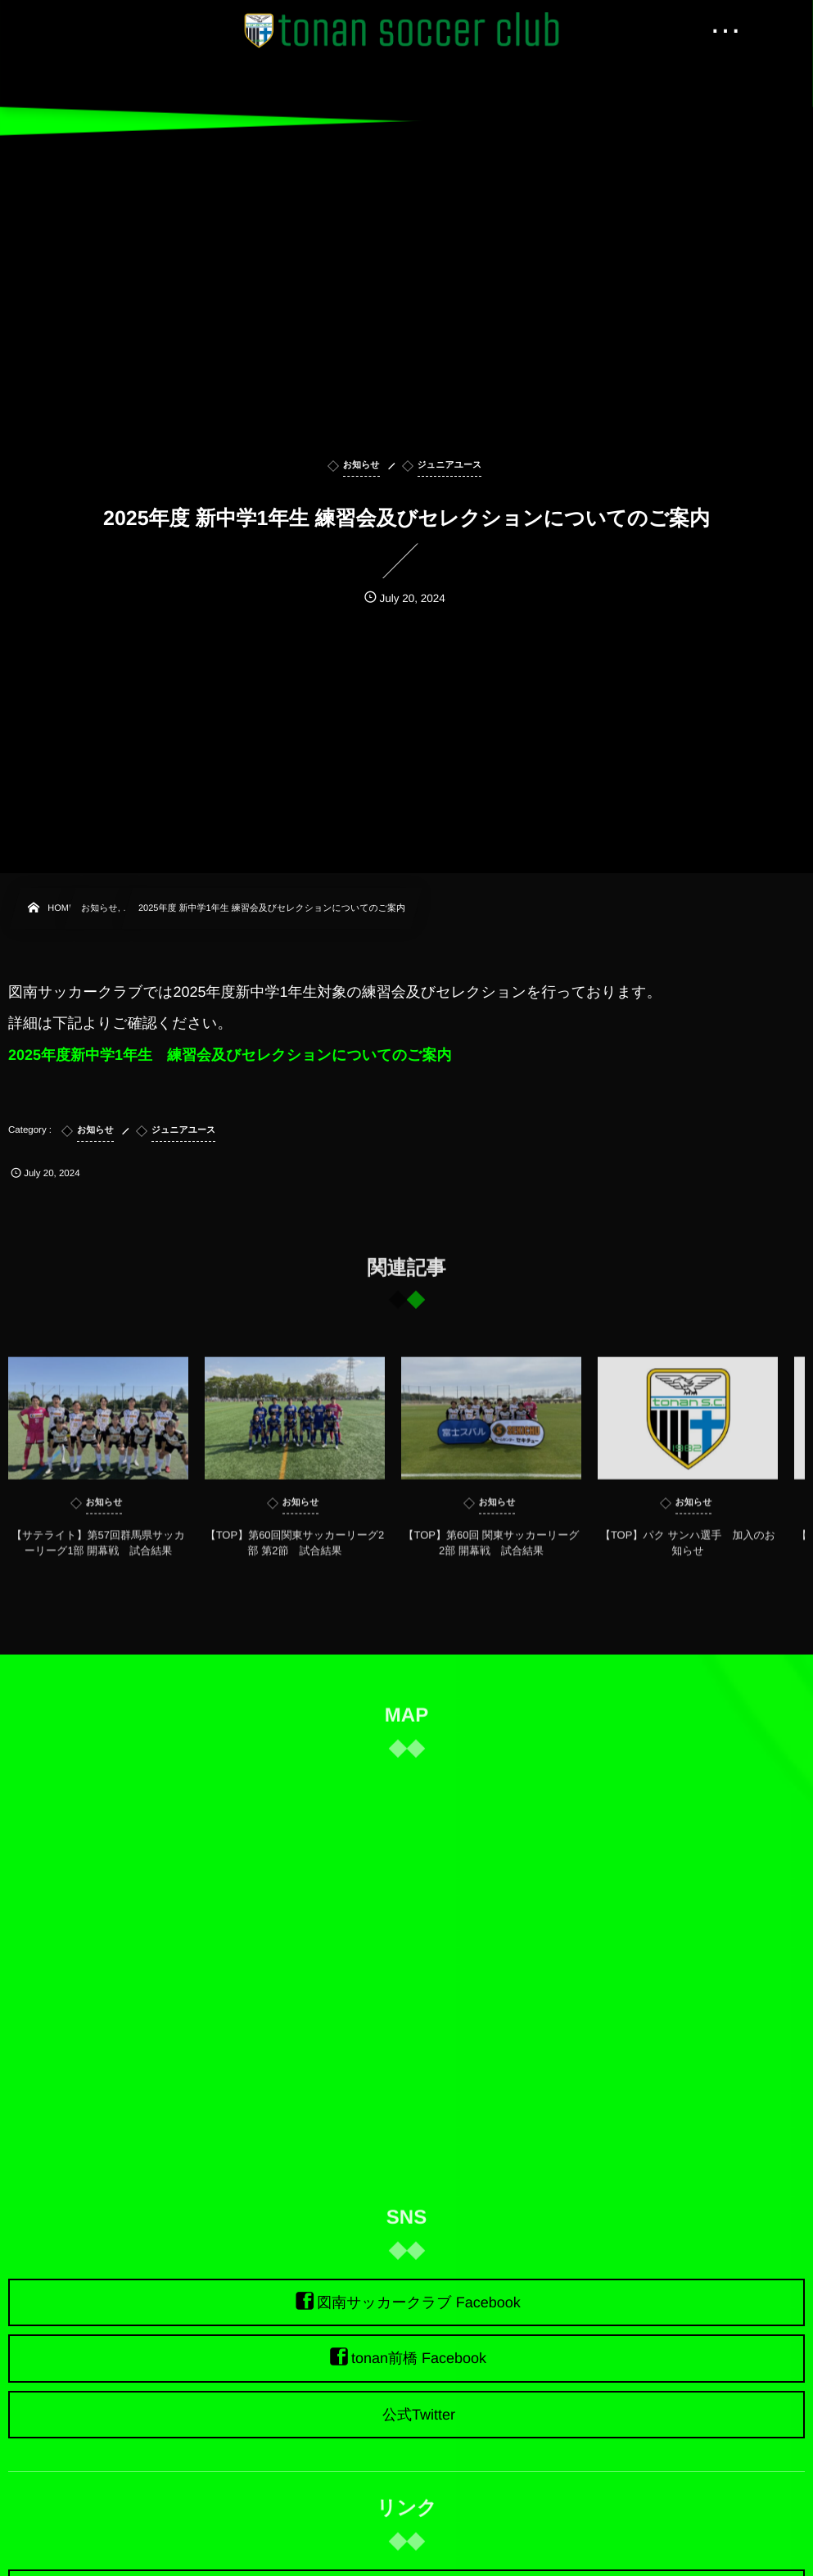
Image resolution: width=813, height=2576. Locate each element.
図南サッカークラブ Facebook (419, 2302)
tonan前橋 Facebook (418, 2359)
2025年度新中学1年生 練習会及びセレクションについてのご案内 (230, 1055)
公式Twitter (418, 2414)
